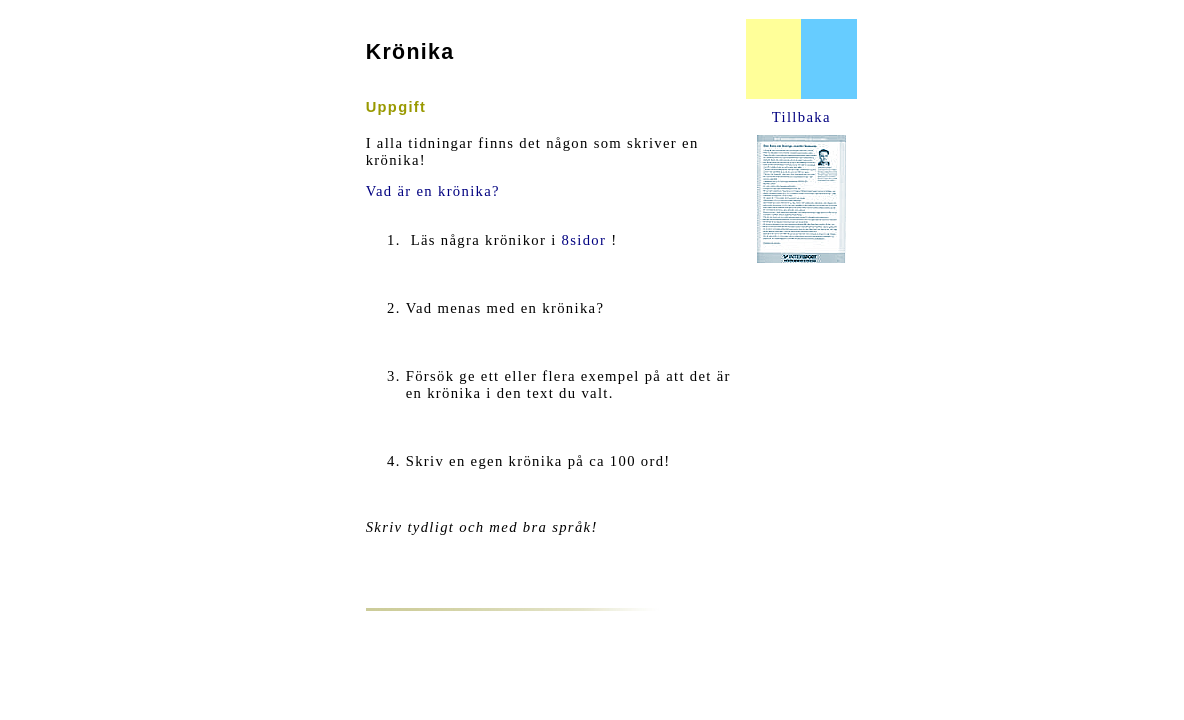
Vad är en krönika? (433, 191)
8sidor (584, 240)
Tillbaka (801, 117)
